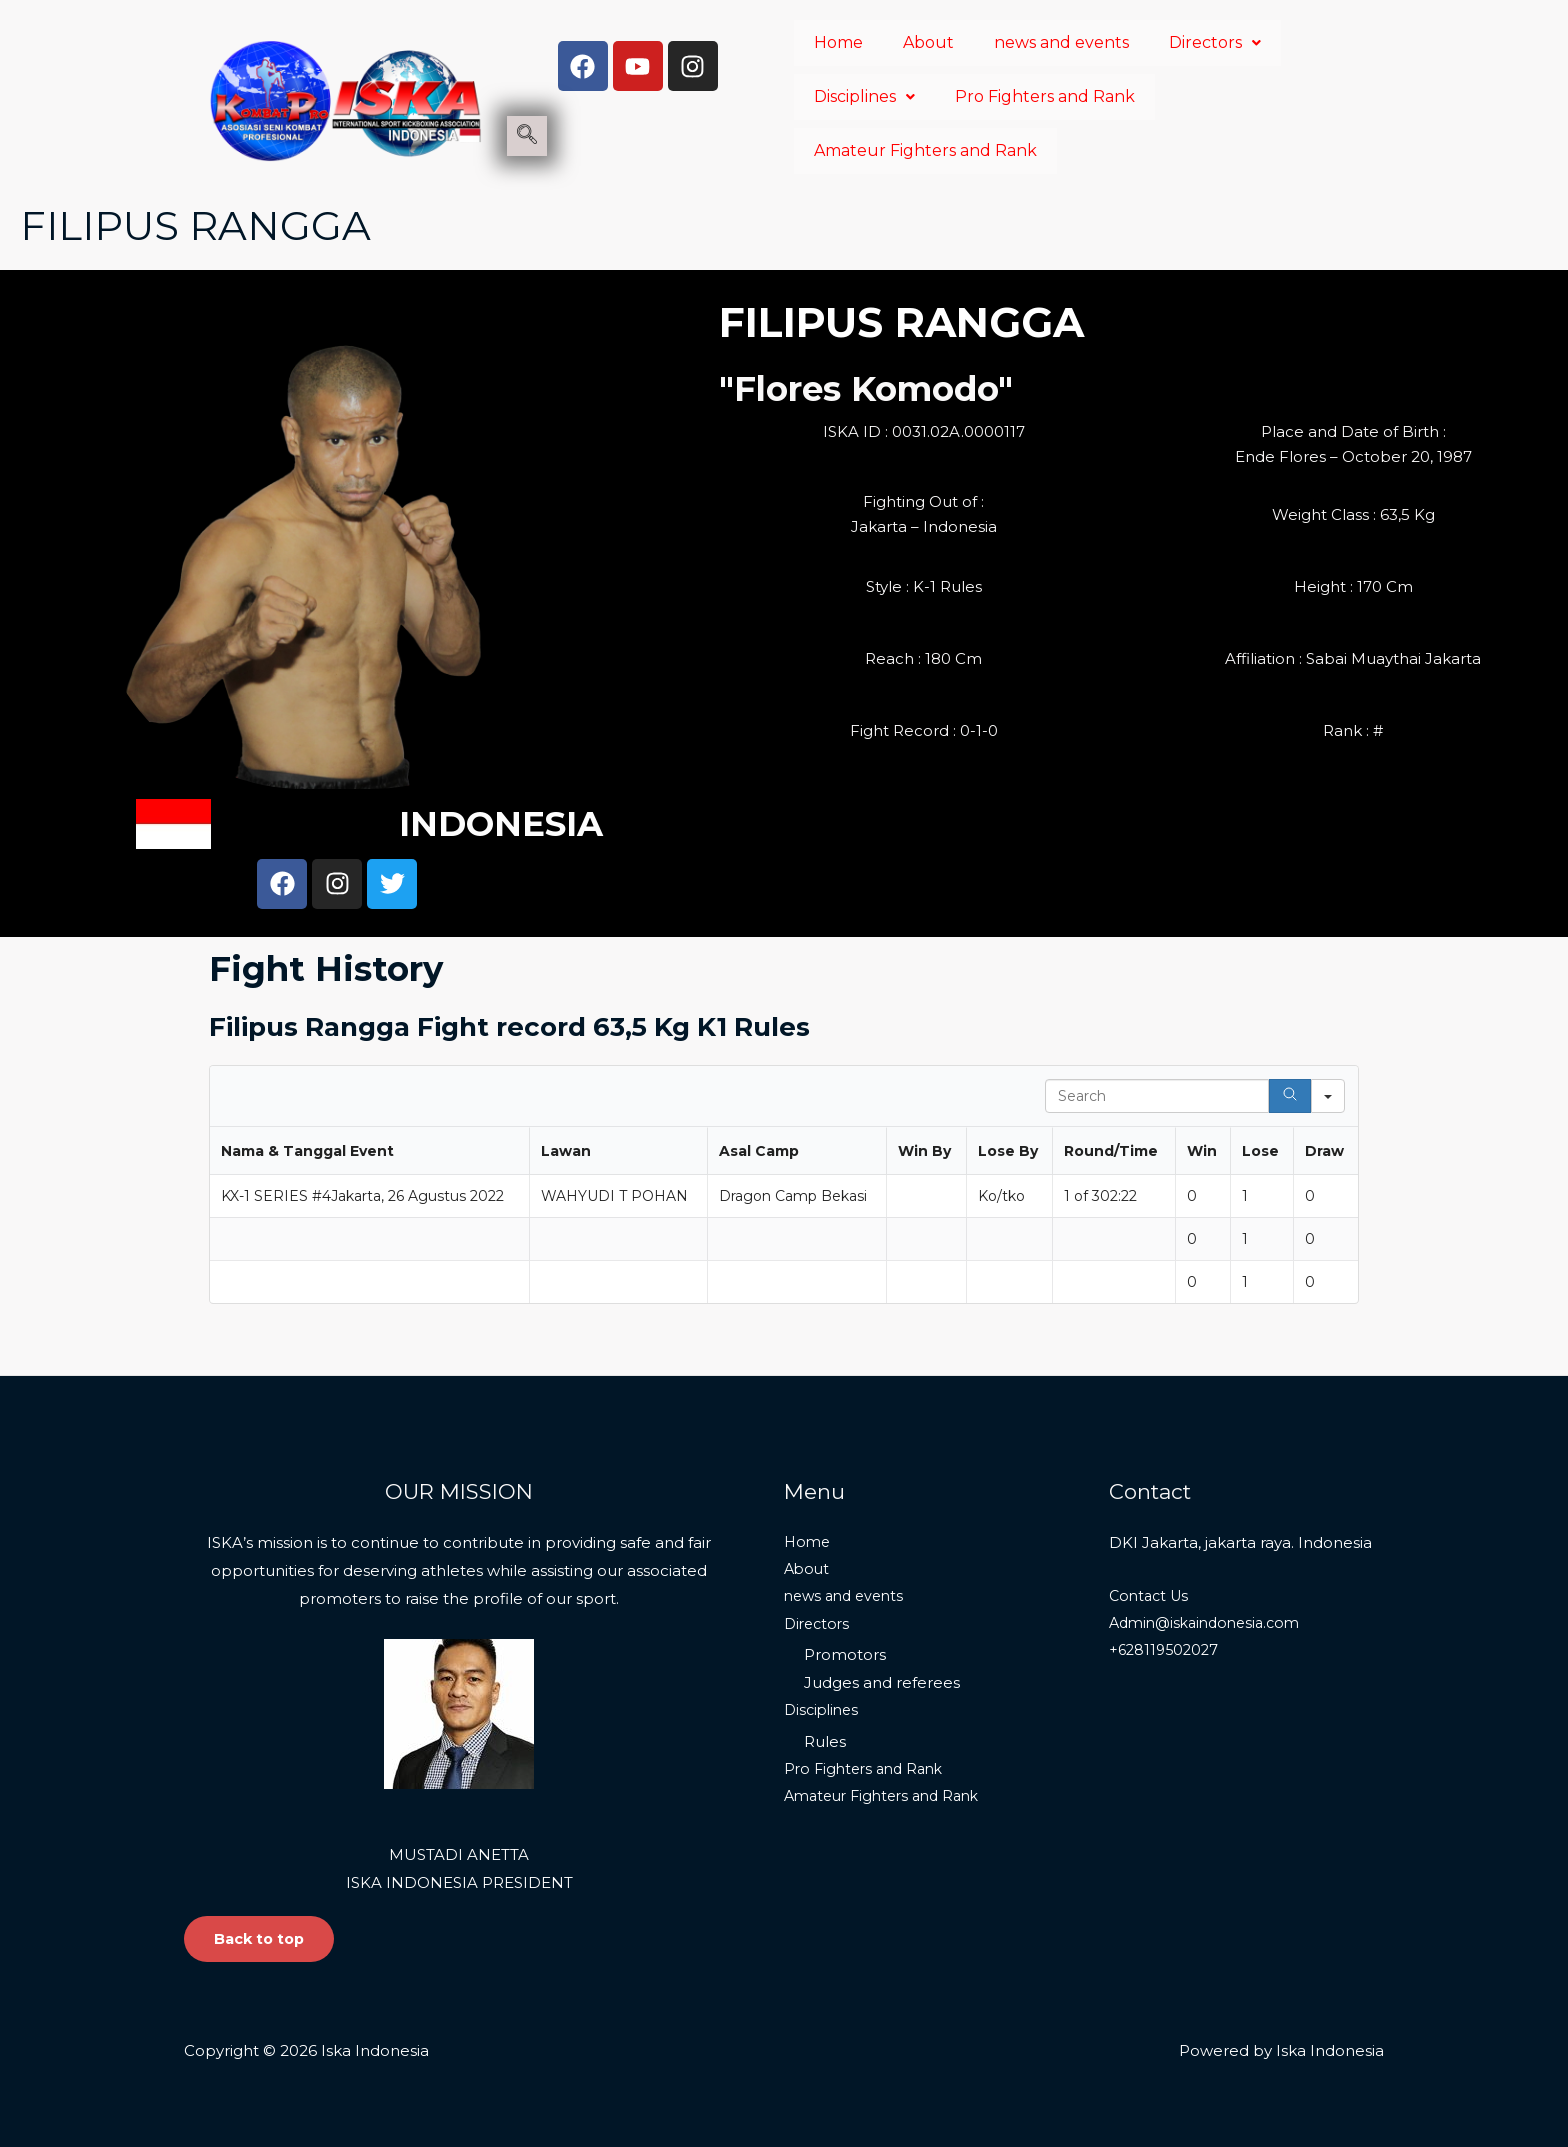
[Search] (1290, 1096)
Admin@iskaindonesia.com (1211, 1623)
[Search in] (1328, 1096)
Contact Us (1151, 1595)
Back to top (261, 1938)
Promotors (845, 1656)
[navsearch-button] (527, 136)
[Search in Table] (1157, 1096)
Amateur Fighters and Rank (925, 150)
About (928, 42)
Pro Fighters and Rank (1045, 96)
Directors (1215, 42)
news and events (1061, 42)
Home (838, 42)
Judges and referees (882, 1684)
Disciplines (864, 96)
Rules (825, 1744)
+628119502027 (1166, 1651)
